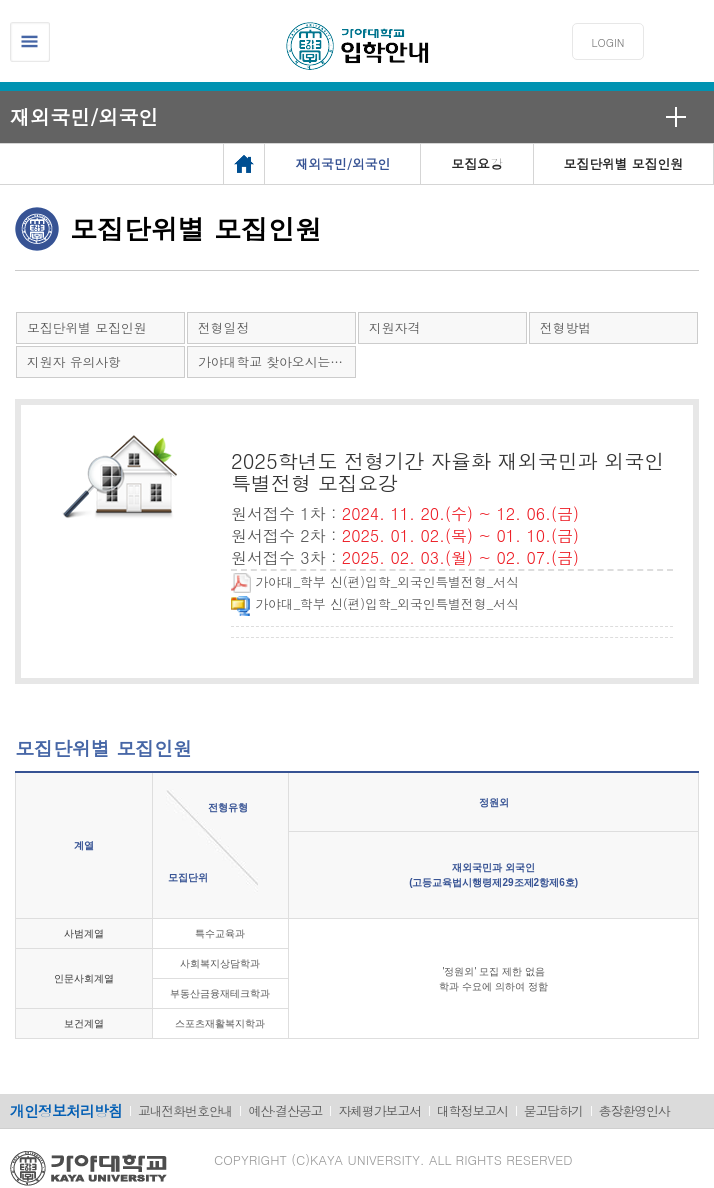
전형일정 (223, 327)
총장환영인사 (634, 1110)
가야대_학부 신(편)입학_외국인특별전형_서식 (375, 581)
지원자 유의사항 (74, 361)
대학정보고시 (472, 1110)
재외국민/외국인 (84, 116)
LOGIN (608, 42)
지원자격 (394, 327)
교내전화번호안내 (185, 1110)
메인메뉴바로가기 (0, 0)
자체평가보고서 (379, 1110)
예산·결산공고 (285, 1110)
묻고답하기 (553, 1110)
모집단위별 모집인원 (86, 327)
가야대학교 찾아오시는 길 (272, 361)
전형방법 (565, 327)
